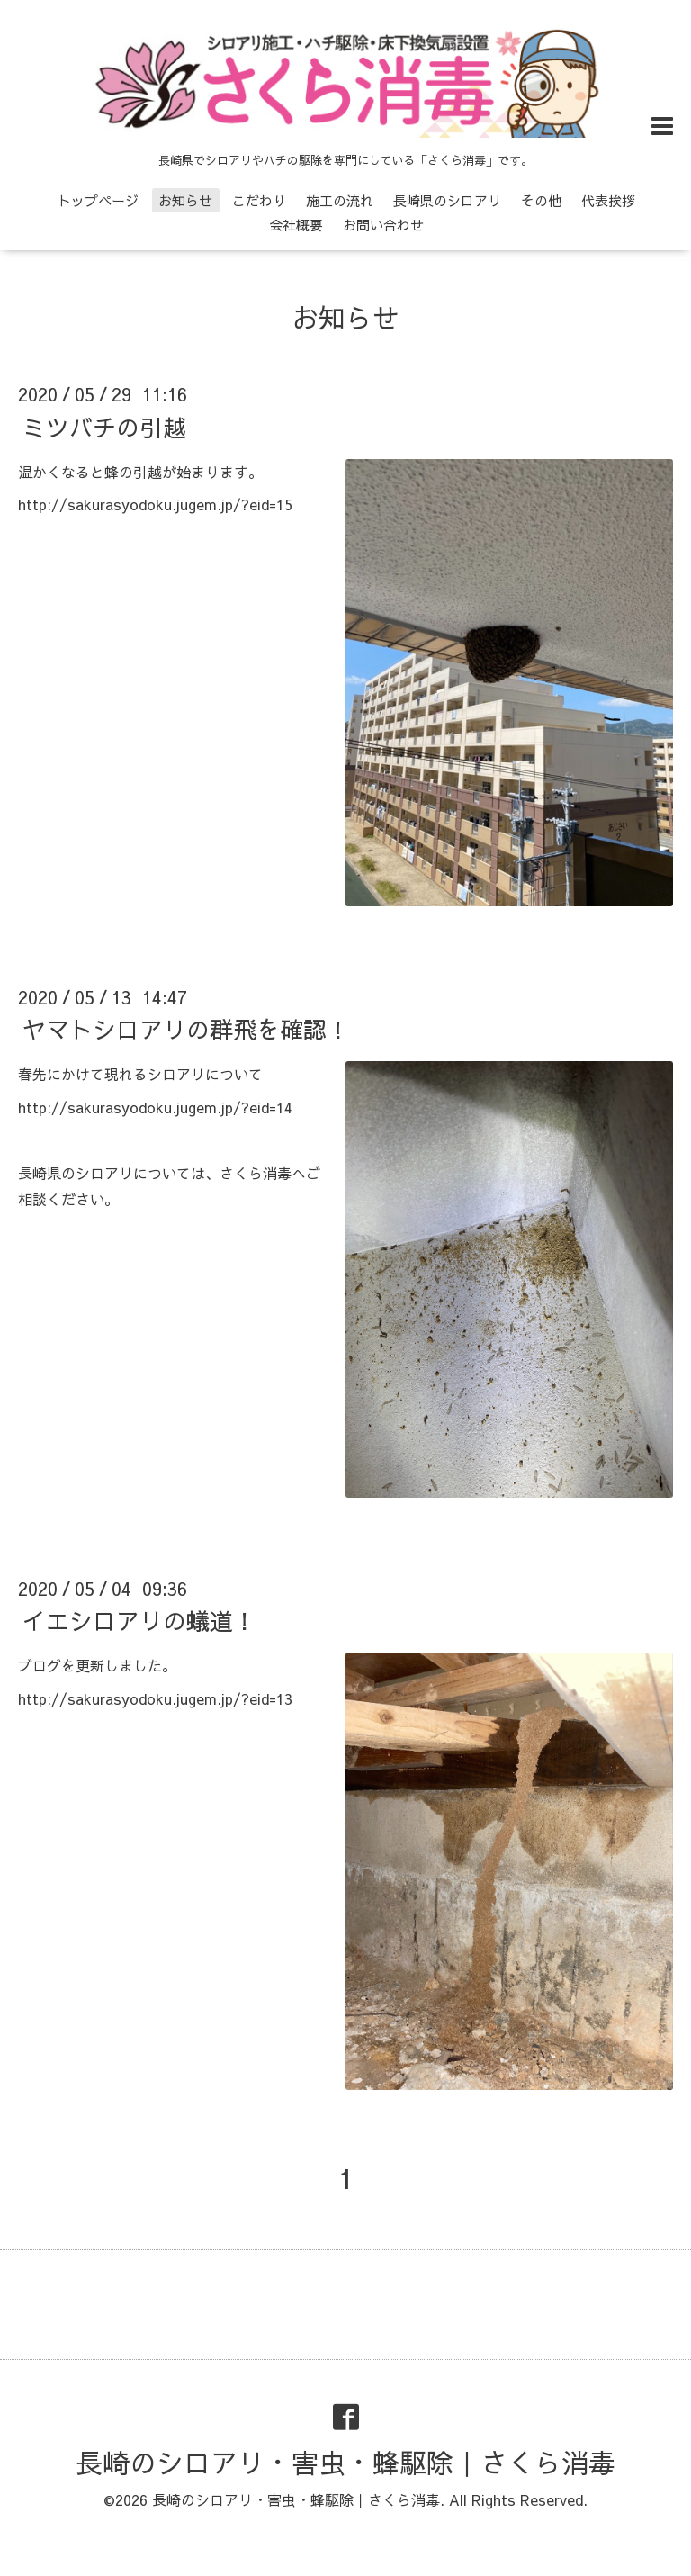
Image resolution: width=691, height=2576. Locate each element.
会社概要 (296, 224)
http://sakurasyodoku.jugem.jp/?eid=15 (155, 504)
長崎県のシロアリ (447, 200)
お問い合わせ (383, 224)
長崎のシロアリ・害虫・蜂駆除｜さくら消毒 (345, 2462)
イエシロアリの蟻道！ (139, 1620)
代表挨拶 (608, 200)
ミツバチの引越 (104, 426)
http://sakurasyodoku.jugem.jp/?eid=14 (155, 1107)
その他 (541, 200)
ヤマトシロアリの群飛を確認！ (186, 1029)
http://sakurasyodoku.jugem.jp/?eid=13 (155, 1698)
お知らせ (185, 200)
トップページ (98, 200)
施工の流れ (339, 200)
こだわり (259, 200)
